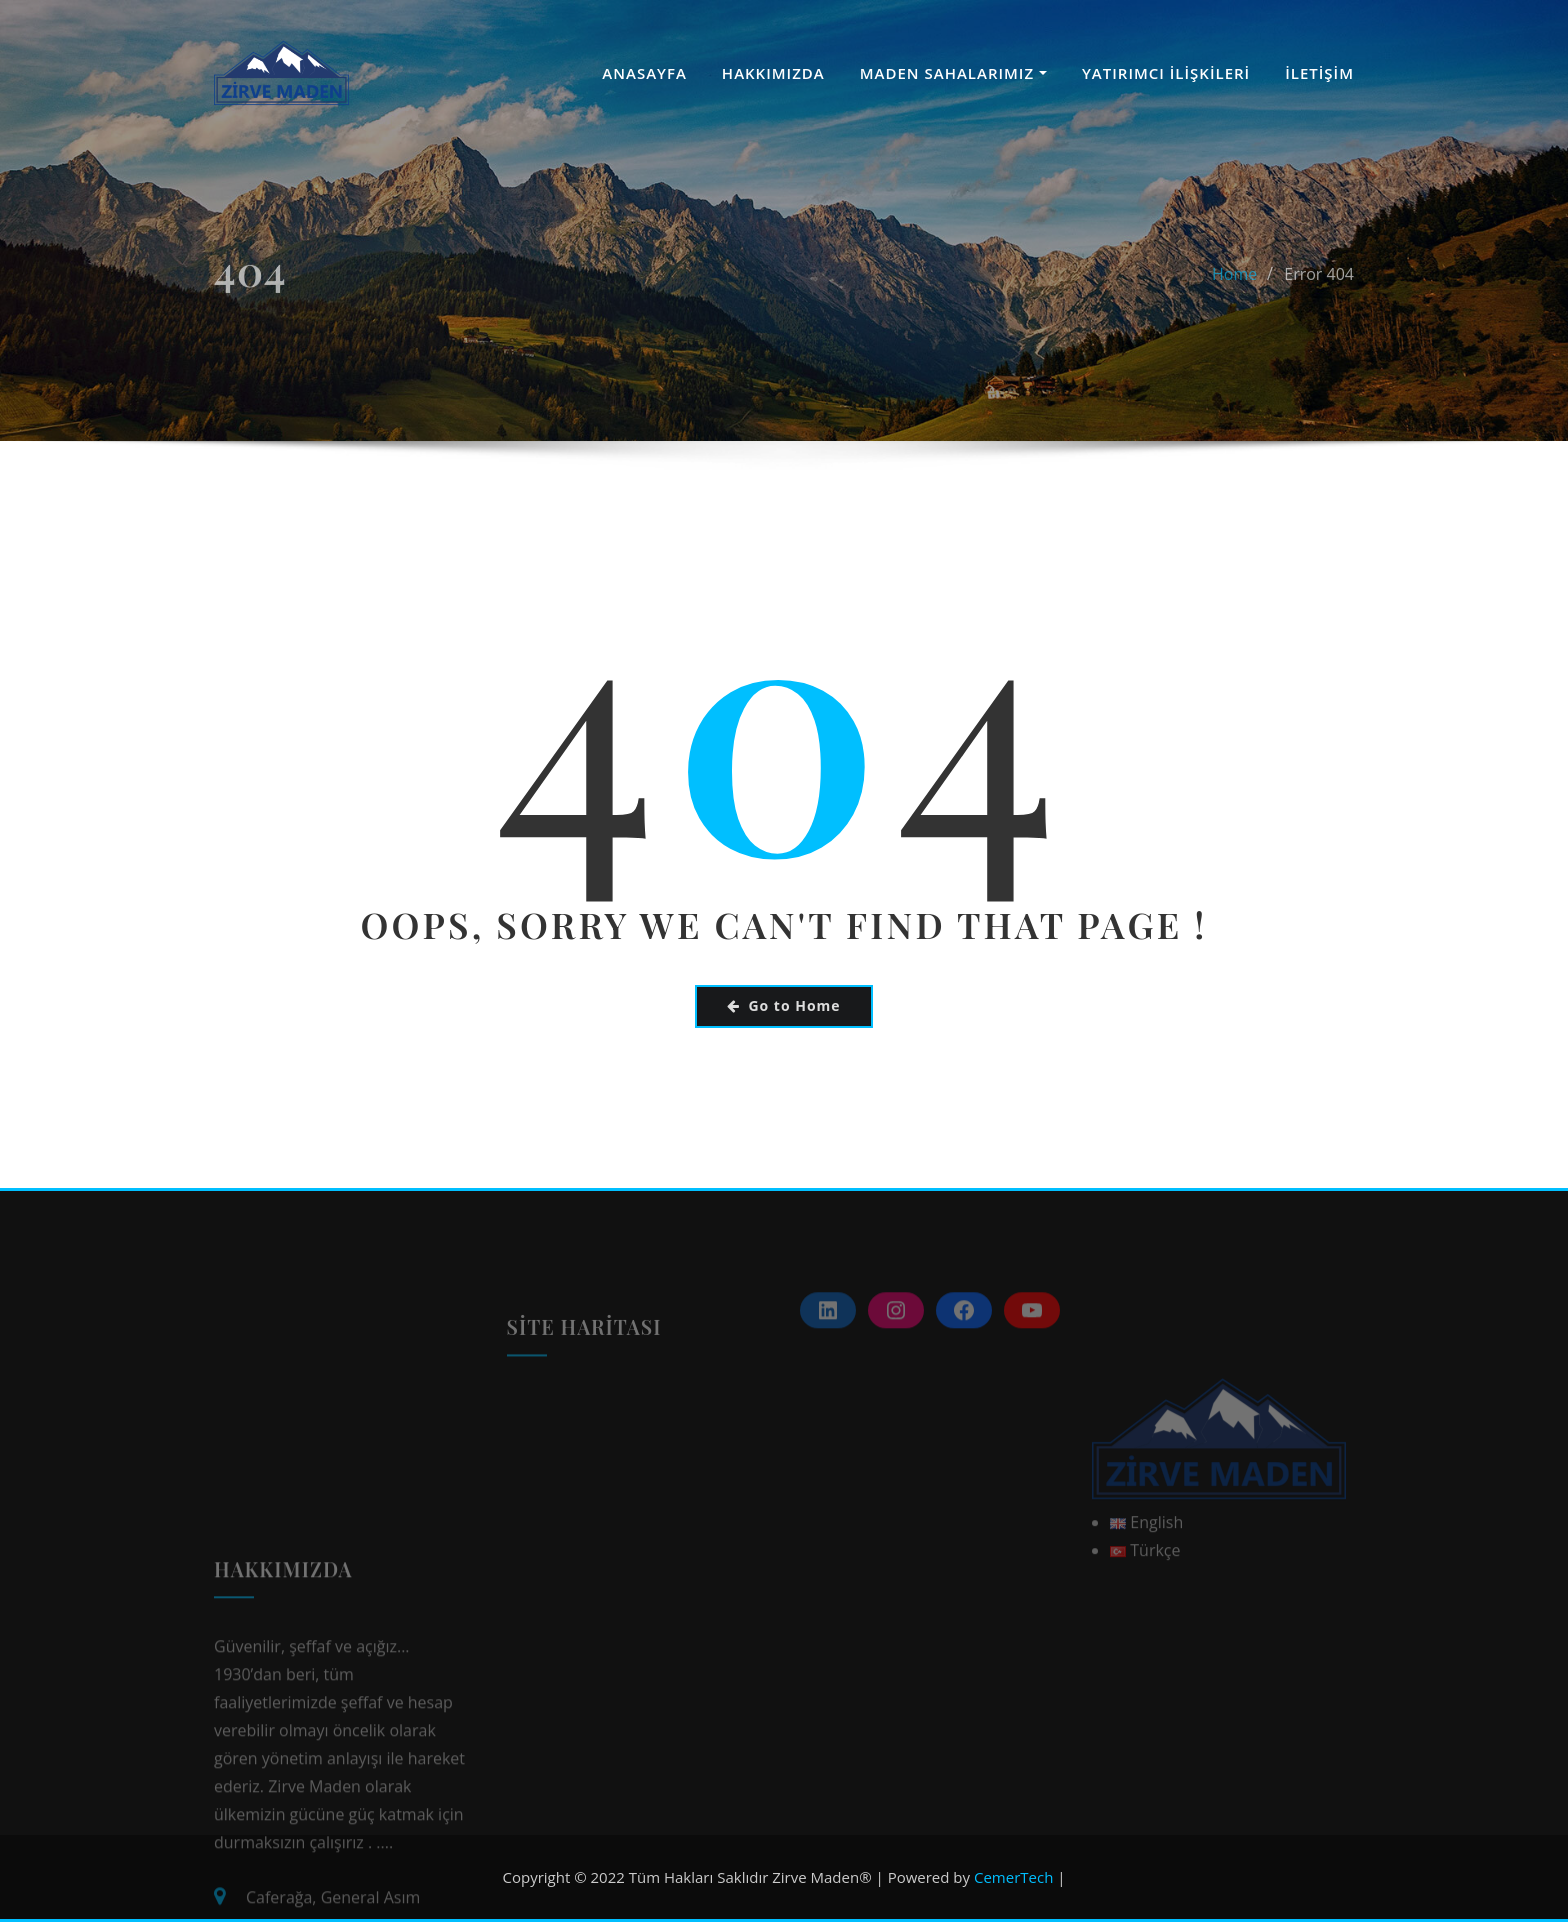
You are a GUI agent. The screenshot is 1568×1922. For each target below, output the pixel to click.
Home (1234, 305)
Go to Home (783, 1005)
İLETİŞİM (1319, 73)
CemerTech (1013, 1877)
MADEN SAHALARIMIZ (953, 73)
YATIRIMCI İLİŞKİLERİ (1166, 73)
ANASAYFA (644, 73)
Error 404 (1319, 305)
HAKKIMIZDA (773, 73)
